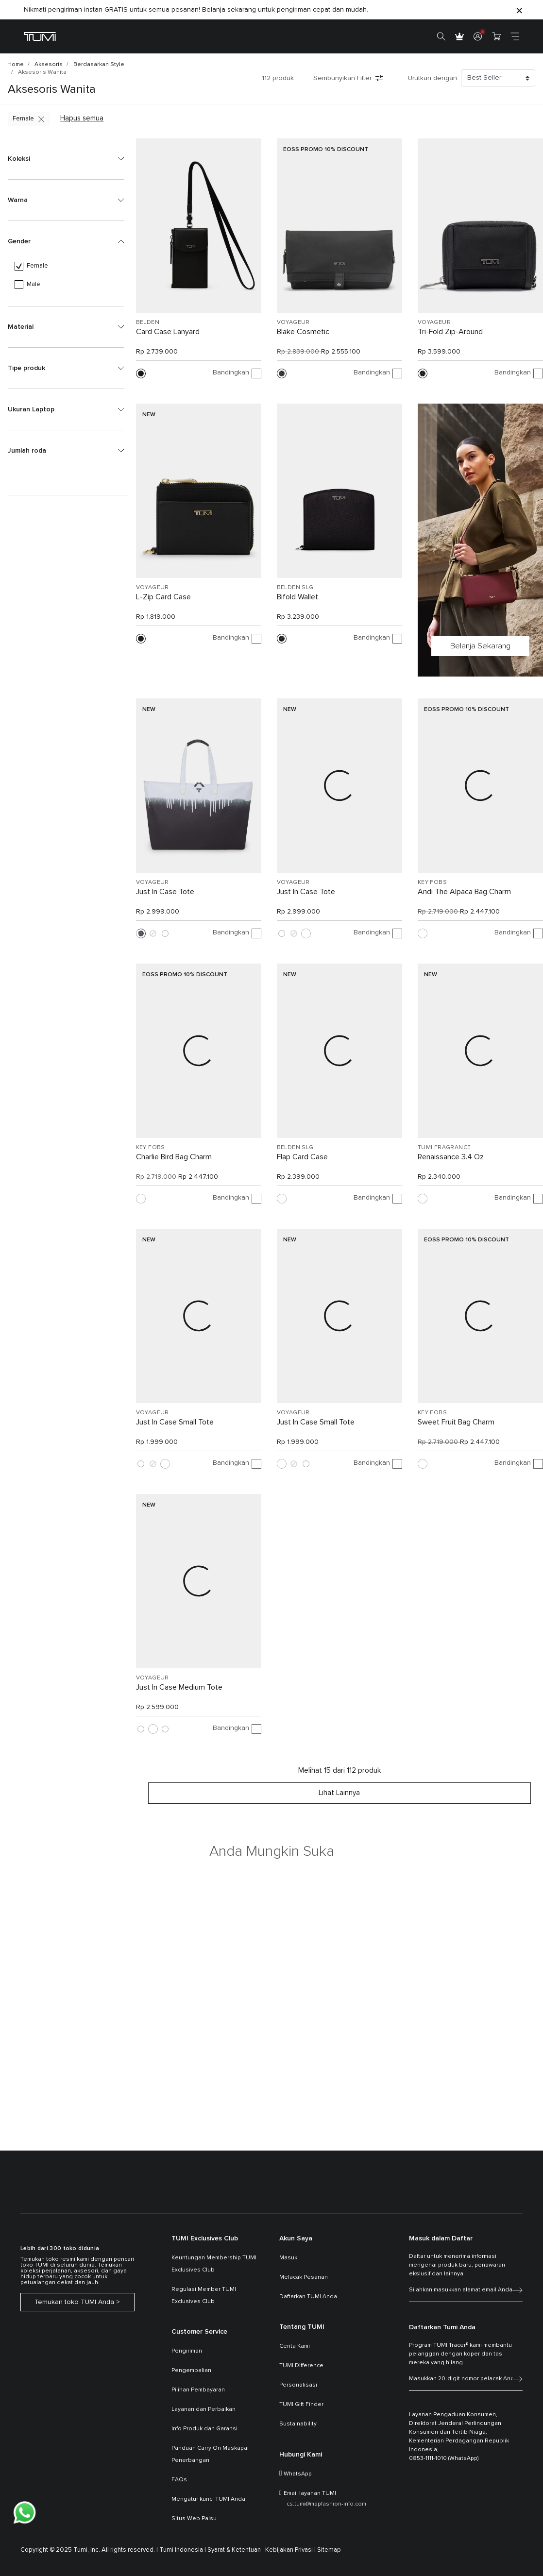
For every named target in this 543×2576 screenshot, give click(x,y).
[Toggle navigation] (514, 36)
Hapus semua (81, 118)
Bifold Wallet (297, 597)
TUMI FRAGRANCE (444, 1148)
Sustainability (298, 2424)
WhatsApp (298, 2474)
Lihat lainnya (339, 1792)
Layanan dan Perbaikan (203, 2409)
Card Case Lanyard (168, 332)
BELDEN (147, 322)
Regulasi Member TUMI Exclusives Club (203, 2296)
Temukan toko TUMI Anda (74, 2302)
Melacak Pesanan (303, 2277)
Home (15, 65)
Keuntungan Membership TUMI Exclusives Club (213, 2264)
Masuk (288, 2258)
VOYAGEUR (293, 322)
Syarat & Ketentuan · (235, 2550)
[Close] (519, 10)
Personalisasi (298, 2385)
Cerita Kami (294, 2346)
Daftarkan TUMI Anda (308, 2297)
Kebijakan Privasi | (290, 2550)
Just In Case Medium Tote (179, 1687)
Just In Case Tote (165, 892)
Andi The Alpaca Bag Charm (464, 892)
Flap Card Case (302, 1157)
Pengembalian (191, 2370)
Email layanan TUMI (310, 2493)
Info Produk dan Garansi (204, 2429)
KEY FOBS (432, 882)
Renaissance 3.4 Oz (451, 1157)
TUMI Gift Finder (301, 2404)
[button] (66, 158)
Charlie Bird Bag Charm (174, 1157)
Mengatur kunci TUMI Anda (208, 2499)
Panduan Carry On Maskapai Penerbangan (210, 2454)
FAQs (179, 2480)
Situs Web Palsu (194, 2519)
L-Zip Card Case (163, 597)
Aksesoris (48, 65)
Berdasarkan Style (98, 65)
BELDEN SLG (295, 588)
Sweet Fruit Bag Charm (456, 1422)
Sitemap (329, 2550)
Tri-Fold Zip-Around (450, 332)
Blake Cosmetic (303, 332)
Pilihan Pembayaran (198, 2390)
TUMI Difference (301, 2366)
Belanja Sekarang (480, 646)
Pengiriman (186, 2351)
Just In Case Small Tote (175, 1422)
